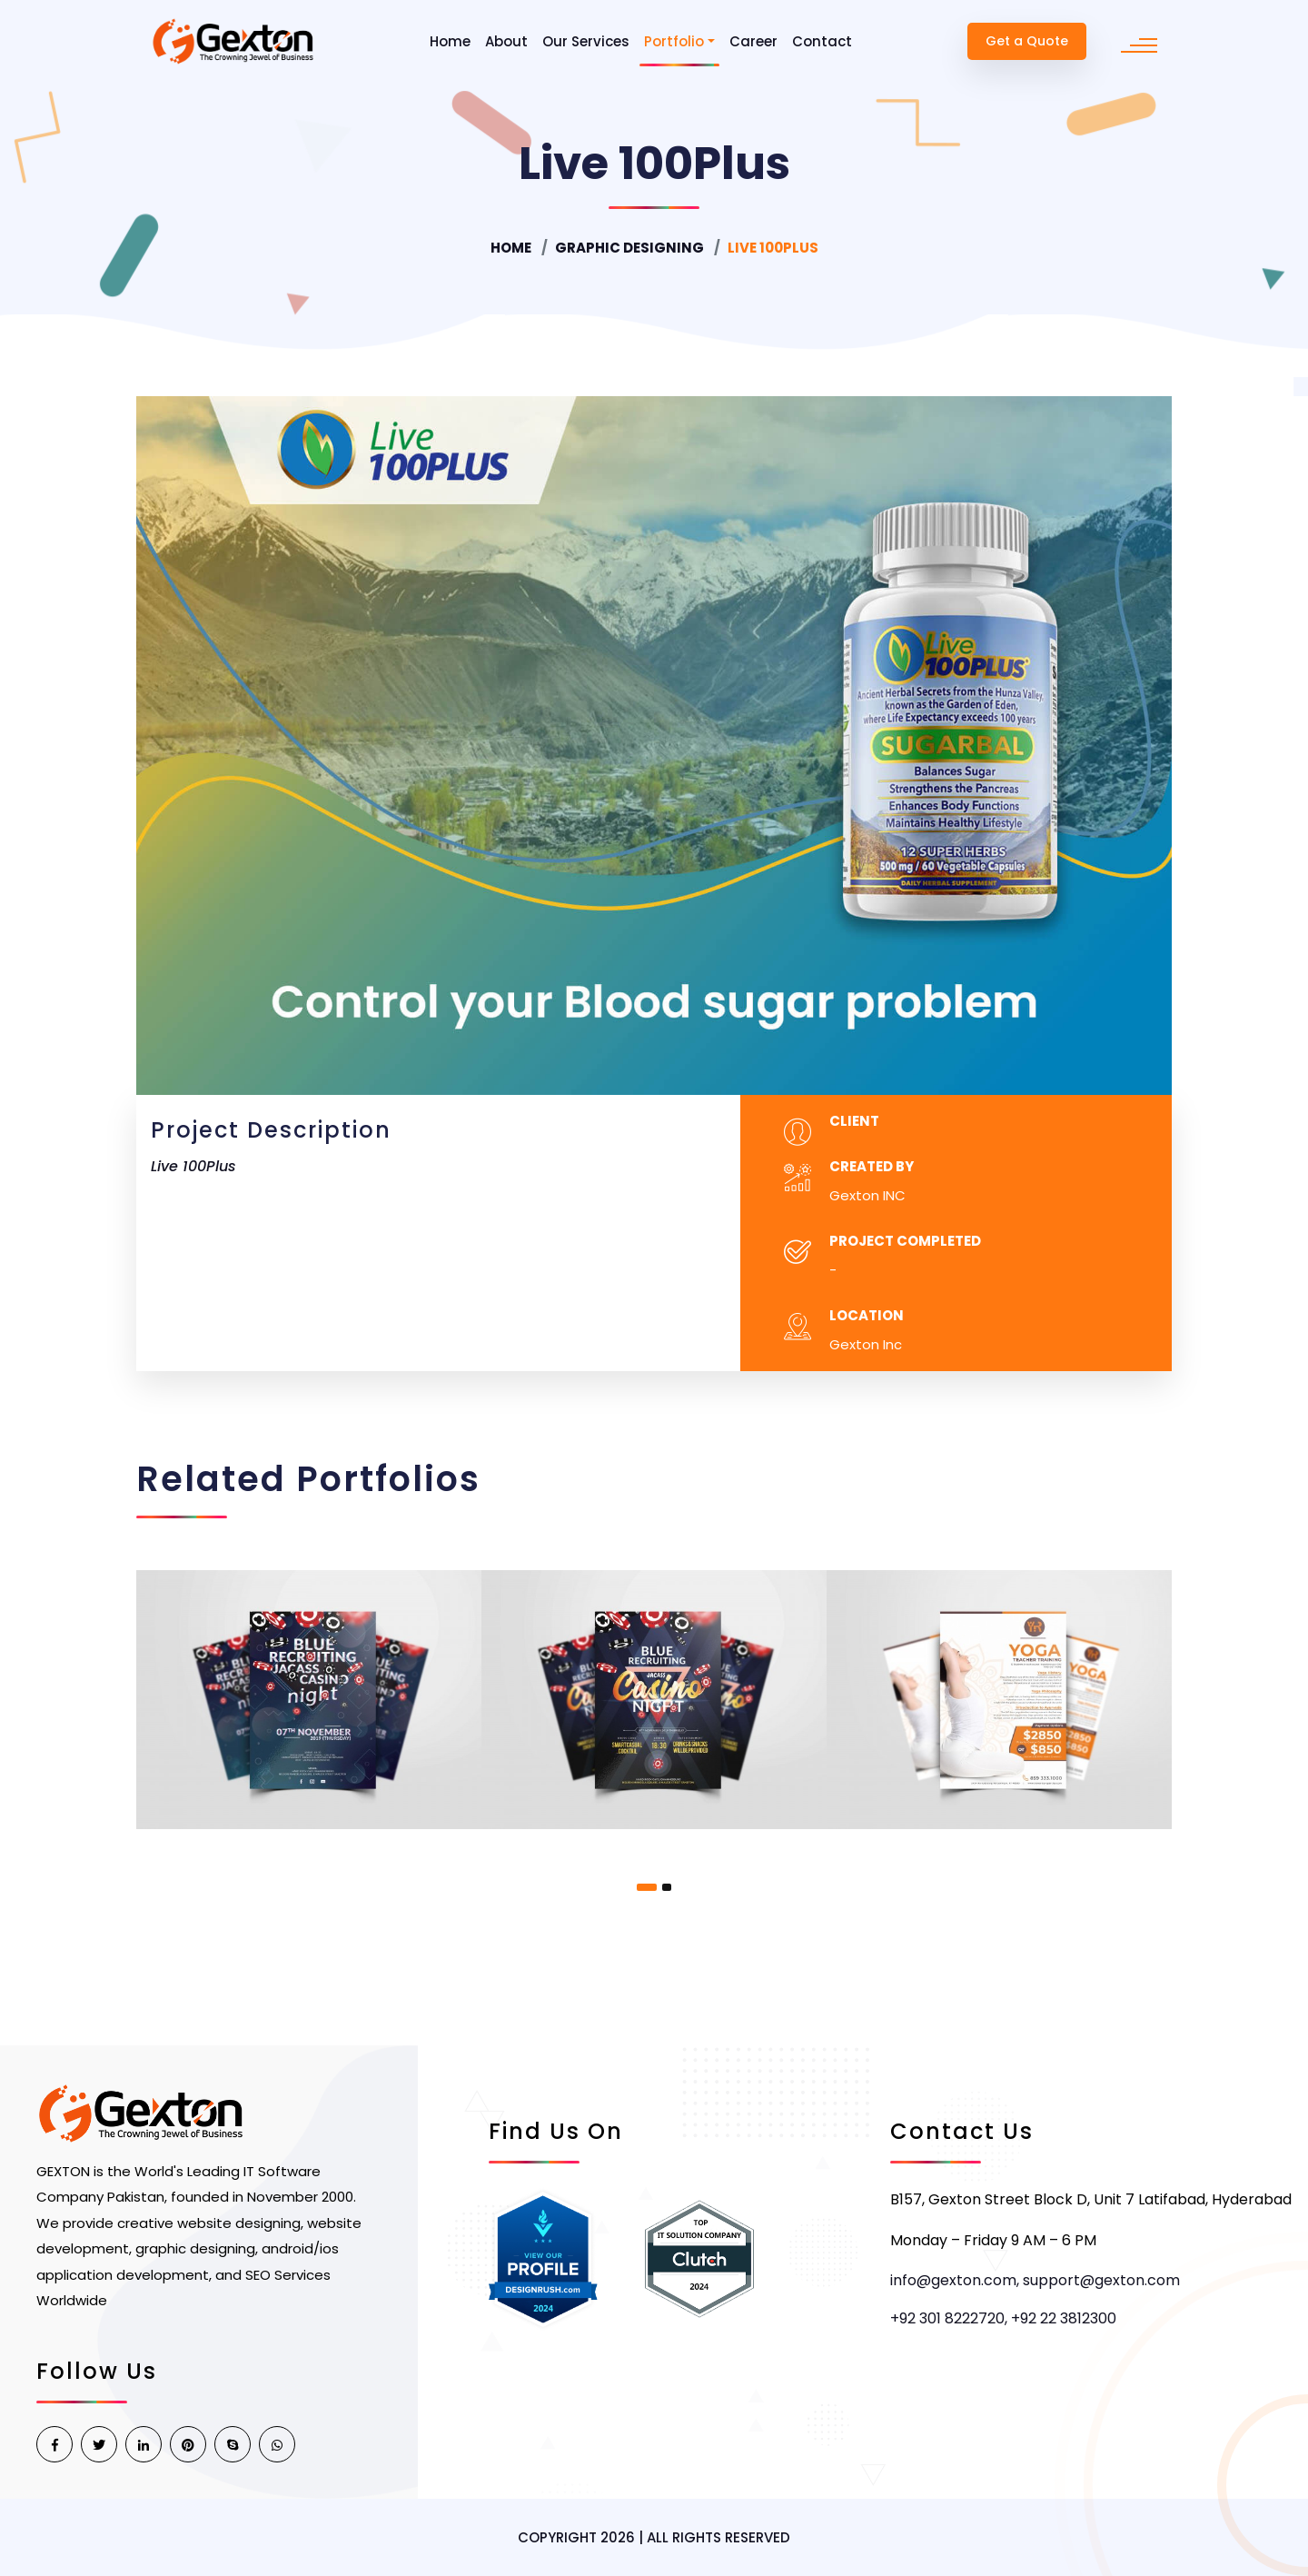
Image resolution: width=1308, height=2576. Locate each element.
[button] (646, 1887)
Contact (822, 41)
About (506, 41)
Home (450, 41)
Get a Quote (1027, 41)
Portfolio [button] (674, 41)
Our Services (585, 41)
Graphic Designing (629, 247)
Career (753, 41)
